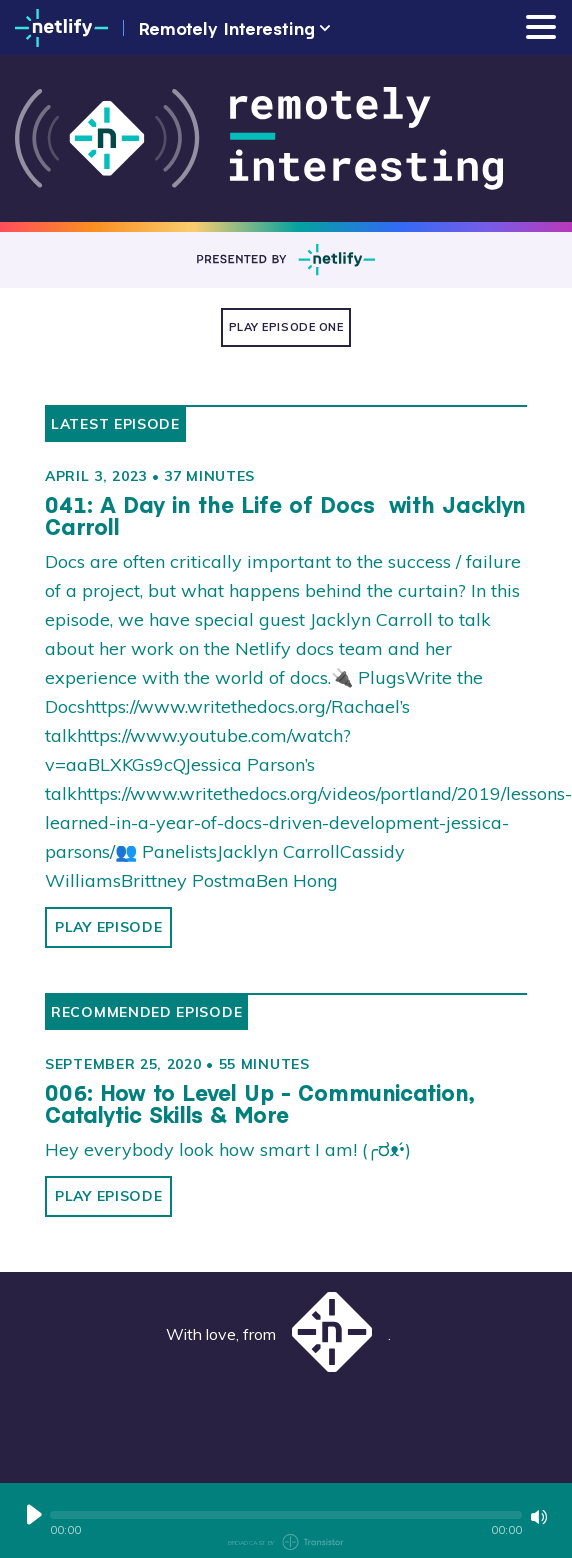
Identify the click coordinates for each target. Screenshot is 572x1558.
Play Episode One (286, 327)
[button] (286, 1515)
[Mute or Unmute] (539, 1517)
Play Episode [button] (108, 927)
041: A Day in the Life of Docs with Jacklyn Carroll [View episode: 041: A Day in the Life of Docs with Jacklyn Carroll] (285, 515)
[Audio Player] (286, 1520)
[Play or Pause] (34, 1515)
